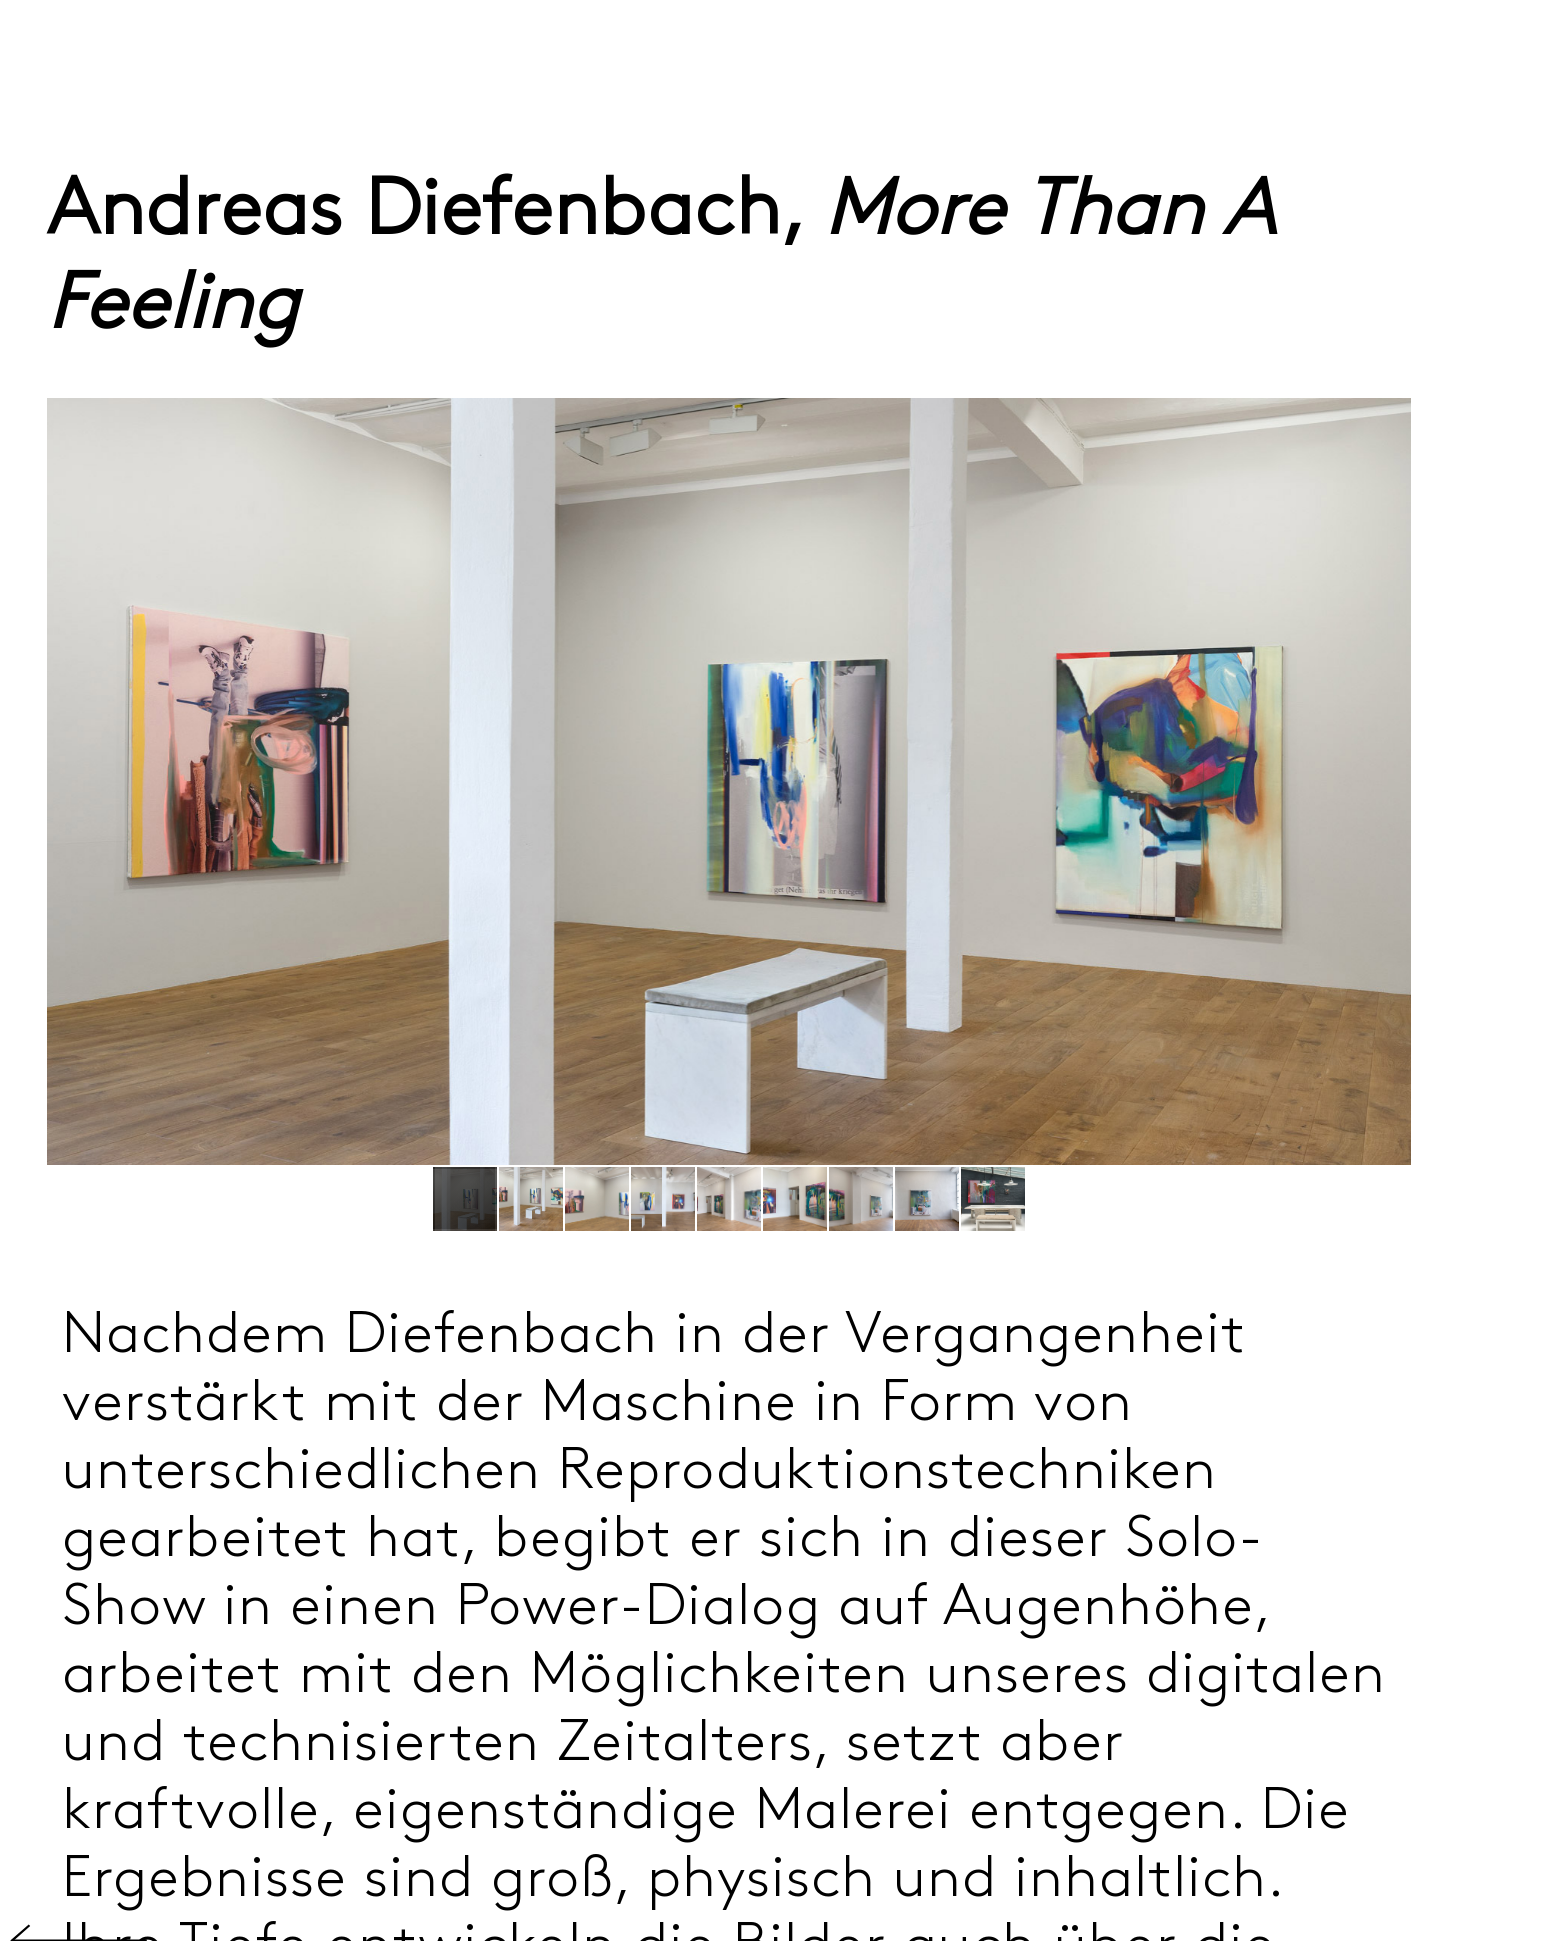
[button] (532, 1199)
